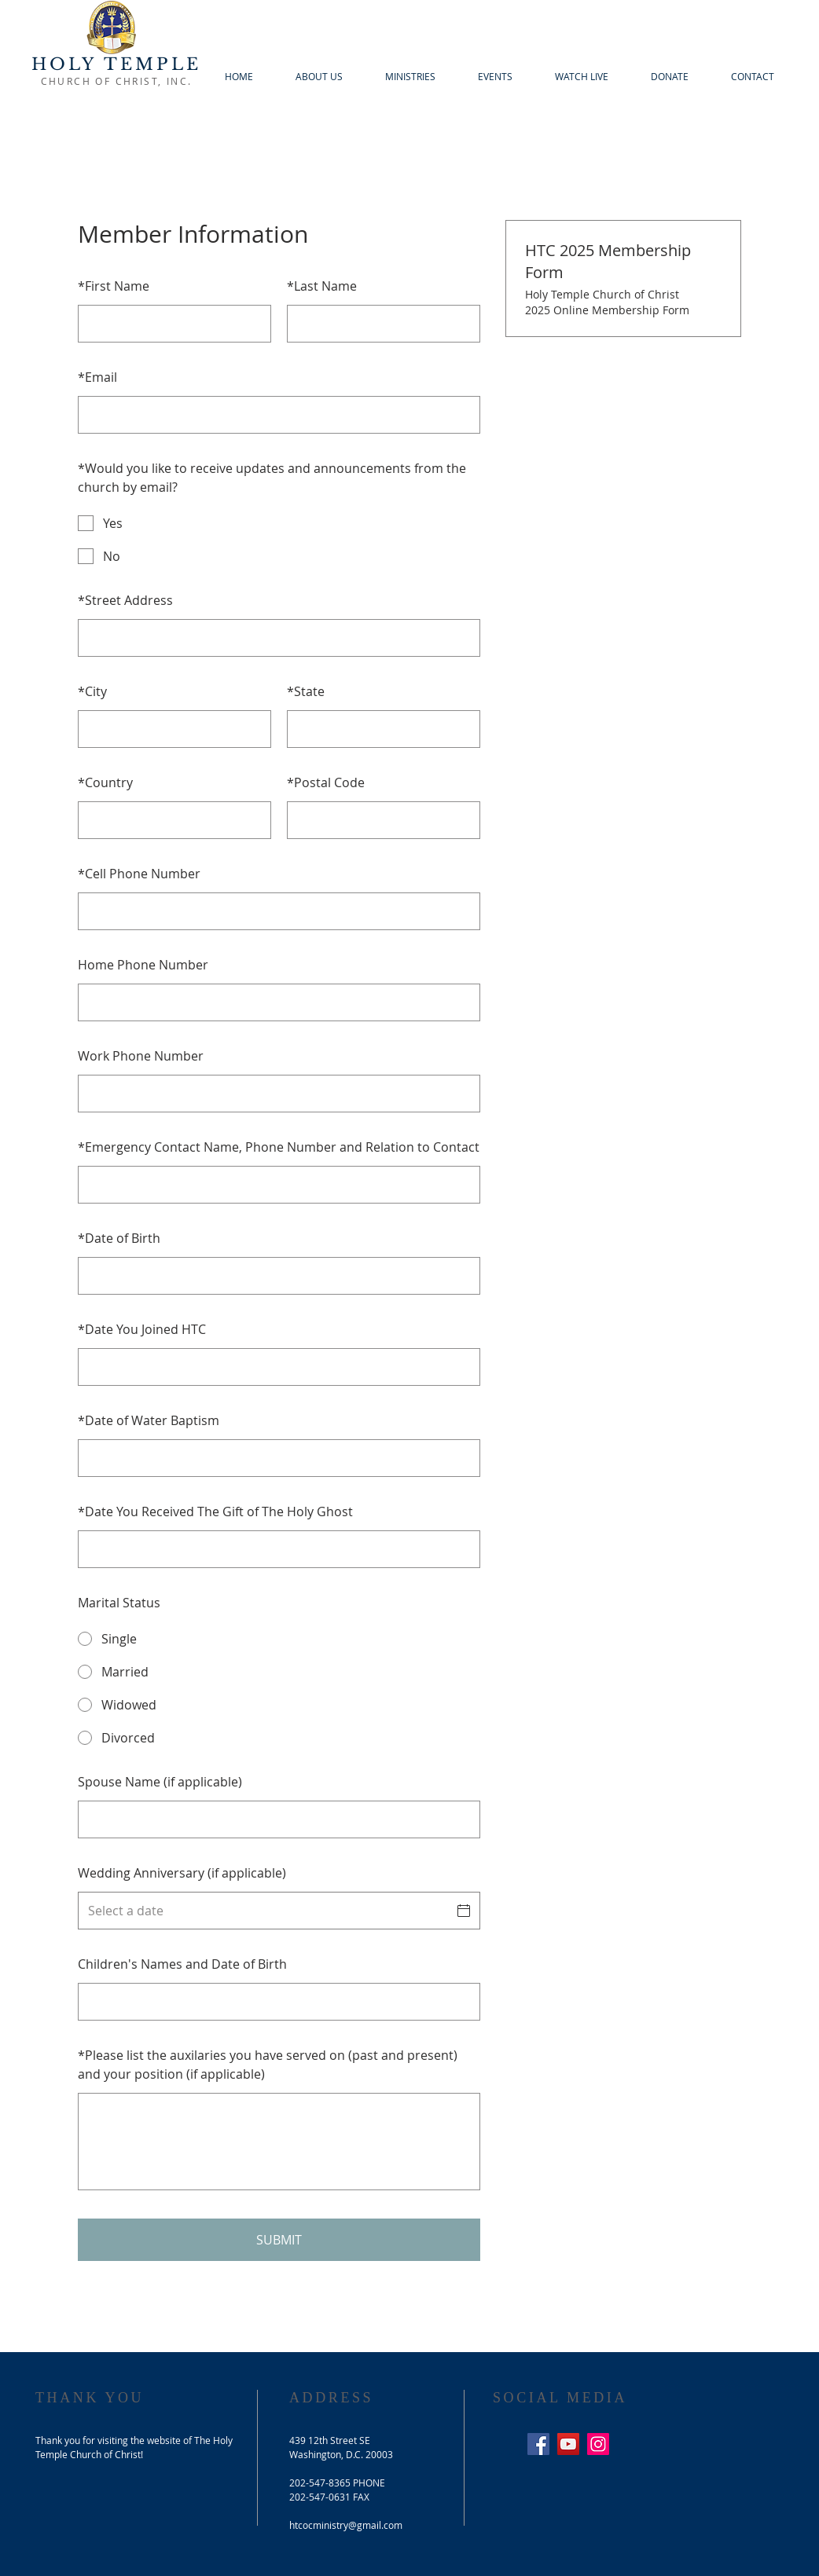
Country (105, 782)
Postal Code (326, 782)
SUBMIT (279, 2239)
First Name (113, 286)
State (306, 691)
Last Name (322, 286)
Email (97, 377)
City (92, 691)
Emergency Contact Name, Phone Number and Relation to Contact (278, 1147)
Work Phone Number (141, 1055)
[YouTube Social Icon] (568, 2444)
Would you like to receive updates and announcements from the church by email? (272, 478)
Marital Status (119, 1602)
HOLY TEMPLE (116, 64)
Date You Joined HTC (142, 1329)
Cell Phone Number (139, 873)
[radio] (279, 1638)
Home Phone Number (143, 964)
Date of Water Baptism (148, 1420)
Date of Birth (119, 1238)
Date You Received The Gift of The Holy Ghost (215, 1511)
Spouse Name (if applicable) (160, 1781)
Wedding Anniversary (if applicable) (182, 1873)
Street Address (125, 600)
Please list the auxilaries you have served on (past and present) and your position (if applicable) (267, 2065)
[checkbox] (279, 523)
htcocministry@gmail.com (345, 2525)
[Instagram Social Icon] (598, 2444)
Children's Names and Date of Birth (182, 1964)
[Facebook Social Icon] (538, 2444)
